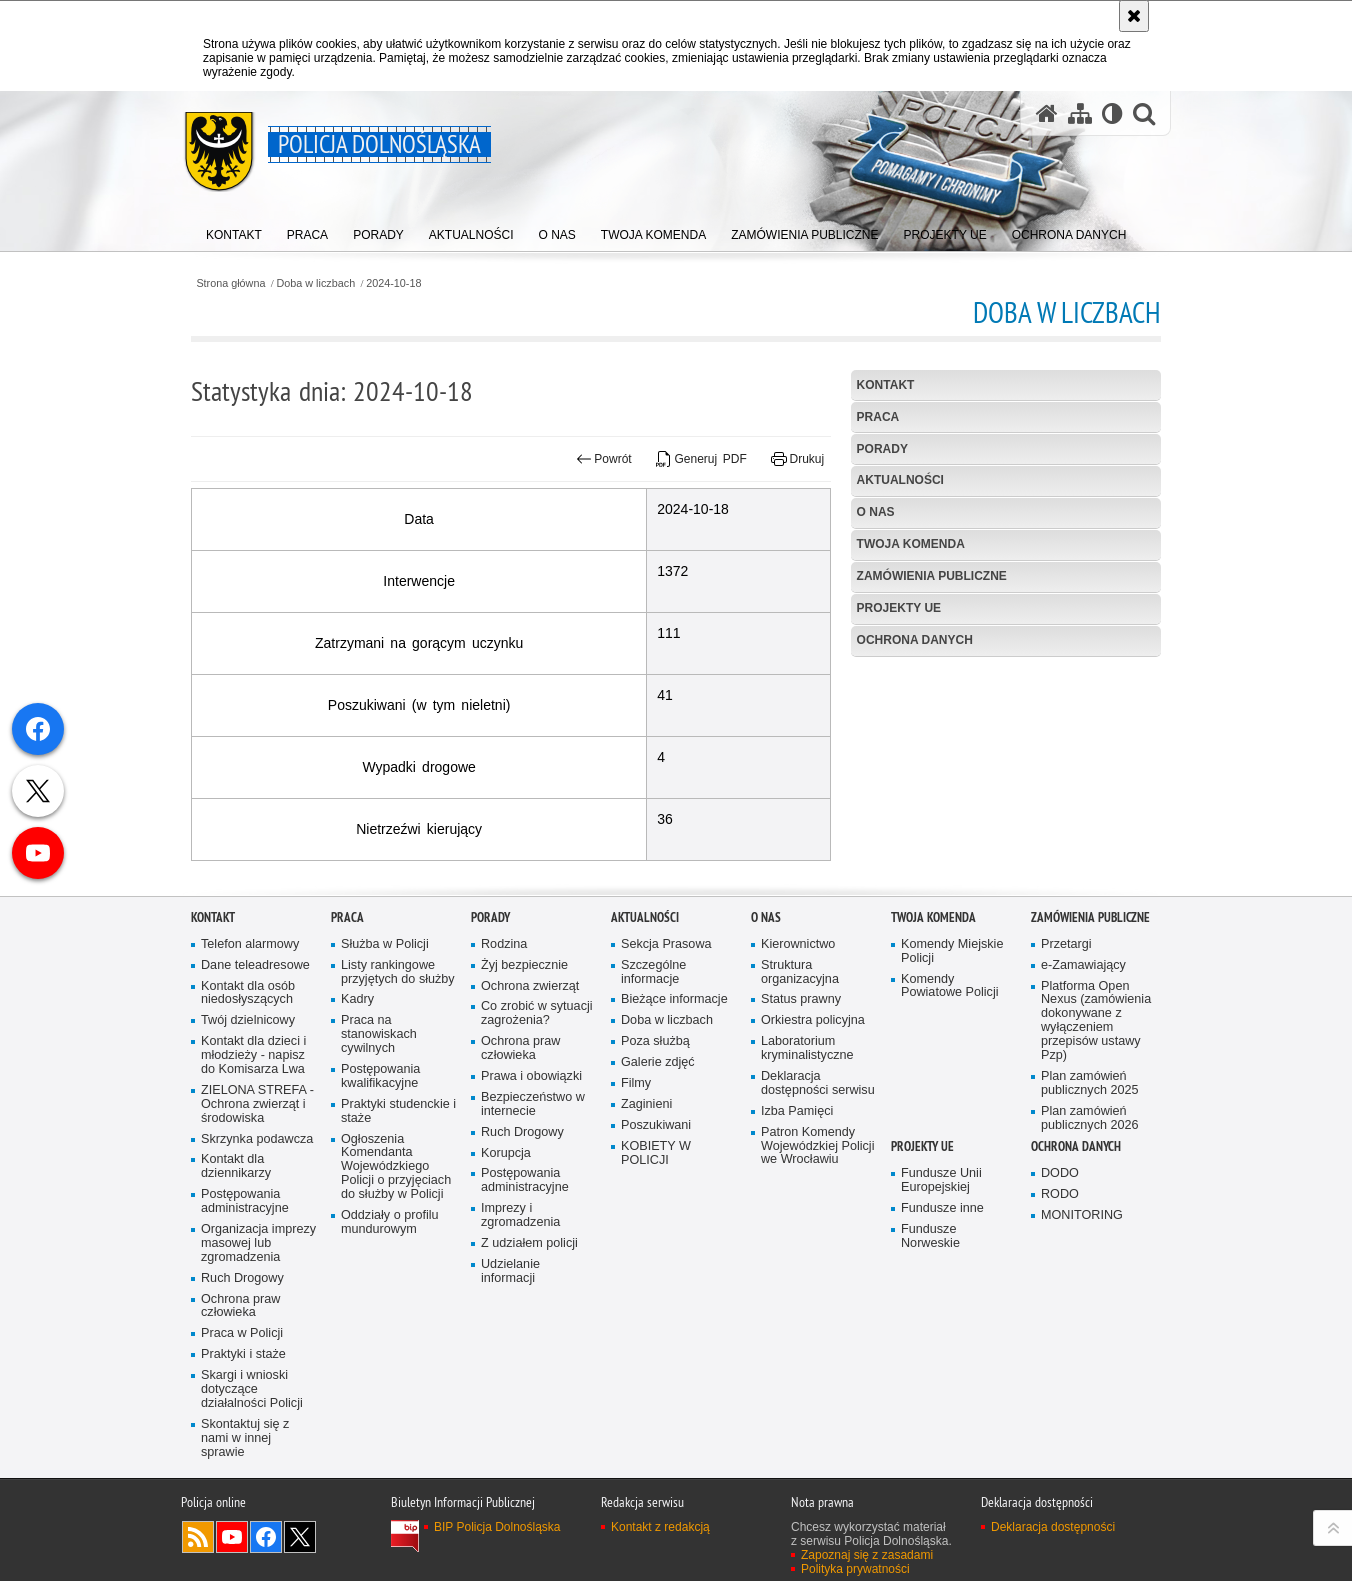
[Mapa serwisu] (1080, 113)
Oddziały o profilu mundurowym (390, 1338)
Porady (882, 449)
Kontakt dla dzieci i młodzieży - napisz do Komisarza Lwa (253, 1171)
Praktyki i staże (243, 1470)
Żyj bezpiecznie (524, 1080)
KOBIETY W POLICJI (656, 1268)
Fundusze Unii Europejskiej (941, 1296)
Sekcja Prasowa (666, 1060)
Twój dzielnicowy (248, 1136)
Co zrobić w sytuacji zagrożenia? (537, 1129)
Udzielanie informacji (510, 1387)
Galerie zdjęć (658, 1178)
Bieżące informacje (674, 1115)
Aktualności (900, 480)
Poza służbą (655, 1157)
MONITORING (1082, 1331)
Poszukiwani (656, 1241)
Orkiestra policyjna (813, 1136)
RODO (1060, 1310)
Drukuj (797, 459)
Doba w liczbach (316, 283)
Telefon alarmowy (250, 1060)
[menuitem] (234, 230)
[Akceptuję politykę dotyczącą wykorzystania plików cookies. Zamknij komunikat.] (1134, 16)
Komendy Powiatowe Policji (950, 1101)
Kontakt (886, 385)
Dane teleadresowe (255, 1080)
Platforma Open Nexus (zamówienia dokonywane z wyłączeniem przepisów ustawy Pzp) (1096, 1136)
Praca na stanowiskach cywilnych (379, 1150)
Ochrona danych (915, 640)
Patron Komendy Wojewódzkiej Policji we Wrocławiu (817, 1261)
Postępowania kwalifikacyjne (380, 1192)
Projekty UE (899, 608)
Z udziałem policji (529, 1359)
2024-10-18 (393, 283)
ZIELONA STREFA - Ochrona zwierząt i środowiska (257, 1220)
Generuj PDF (701, 459)
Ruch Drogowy (242, 1393)
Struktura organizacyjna (800, 1087)
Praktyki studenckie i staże (398, 1227)
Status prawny (801, 1115)
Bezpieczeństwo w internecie (533, 1220)
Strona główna (230, 283)
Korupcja (506, 1268)
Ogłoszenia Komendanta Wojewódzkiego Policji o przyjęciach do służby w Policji (396, 1282)
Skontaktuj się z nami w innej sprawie (245, 1554)
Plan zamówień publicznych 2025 (1090, 1199)
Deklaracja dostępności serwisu (818, 1199)
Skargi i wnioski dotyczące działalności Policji (252, 1505)
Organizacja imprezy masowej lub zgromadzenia (258, 1359)
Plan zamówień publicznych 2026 (1090, 1233)
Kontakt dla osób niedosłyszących (248, 1108)
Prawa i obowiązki (531, 1192)
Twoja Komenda (911, 544)
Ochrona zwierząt (530, 1101)
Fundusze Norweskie (930, 1352)
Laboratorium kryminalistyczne (807, 1164)
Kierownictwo (798, 1060)
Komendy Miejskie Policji (952, 1067)
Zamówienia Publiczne (932, 576)
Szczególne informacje (653, 1087)
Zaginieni (646, 1220)
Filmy (636, 1199)
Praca (878, 417)
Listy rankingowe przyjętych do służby (398, 1087)
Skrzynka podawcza (257, 1254)
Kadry (357, 1115)
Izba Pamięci (797, 1227)
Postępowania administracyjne (245, 1317)
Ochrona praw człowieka (240, 1421)
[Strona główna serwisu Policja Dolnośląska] (1047, 113)
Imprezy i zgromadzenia (520, 1331)
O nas (876, 512)
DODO (1060, 1289)
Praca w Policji (242, 1449)
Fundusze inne (942, 1324)
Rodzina (504, 1060)
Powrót (604, 459)
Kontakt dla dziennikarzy (236, 1282)
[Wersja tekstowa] (1112, 113)
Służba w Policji (385, 1060)
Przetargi (1066, 1060)
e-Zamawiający (1083, 1080)
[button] (1144, 113)
